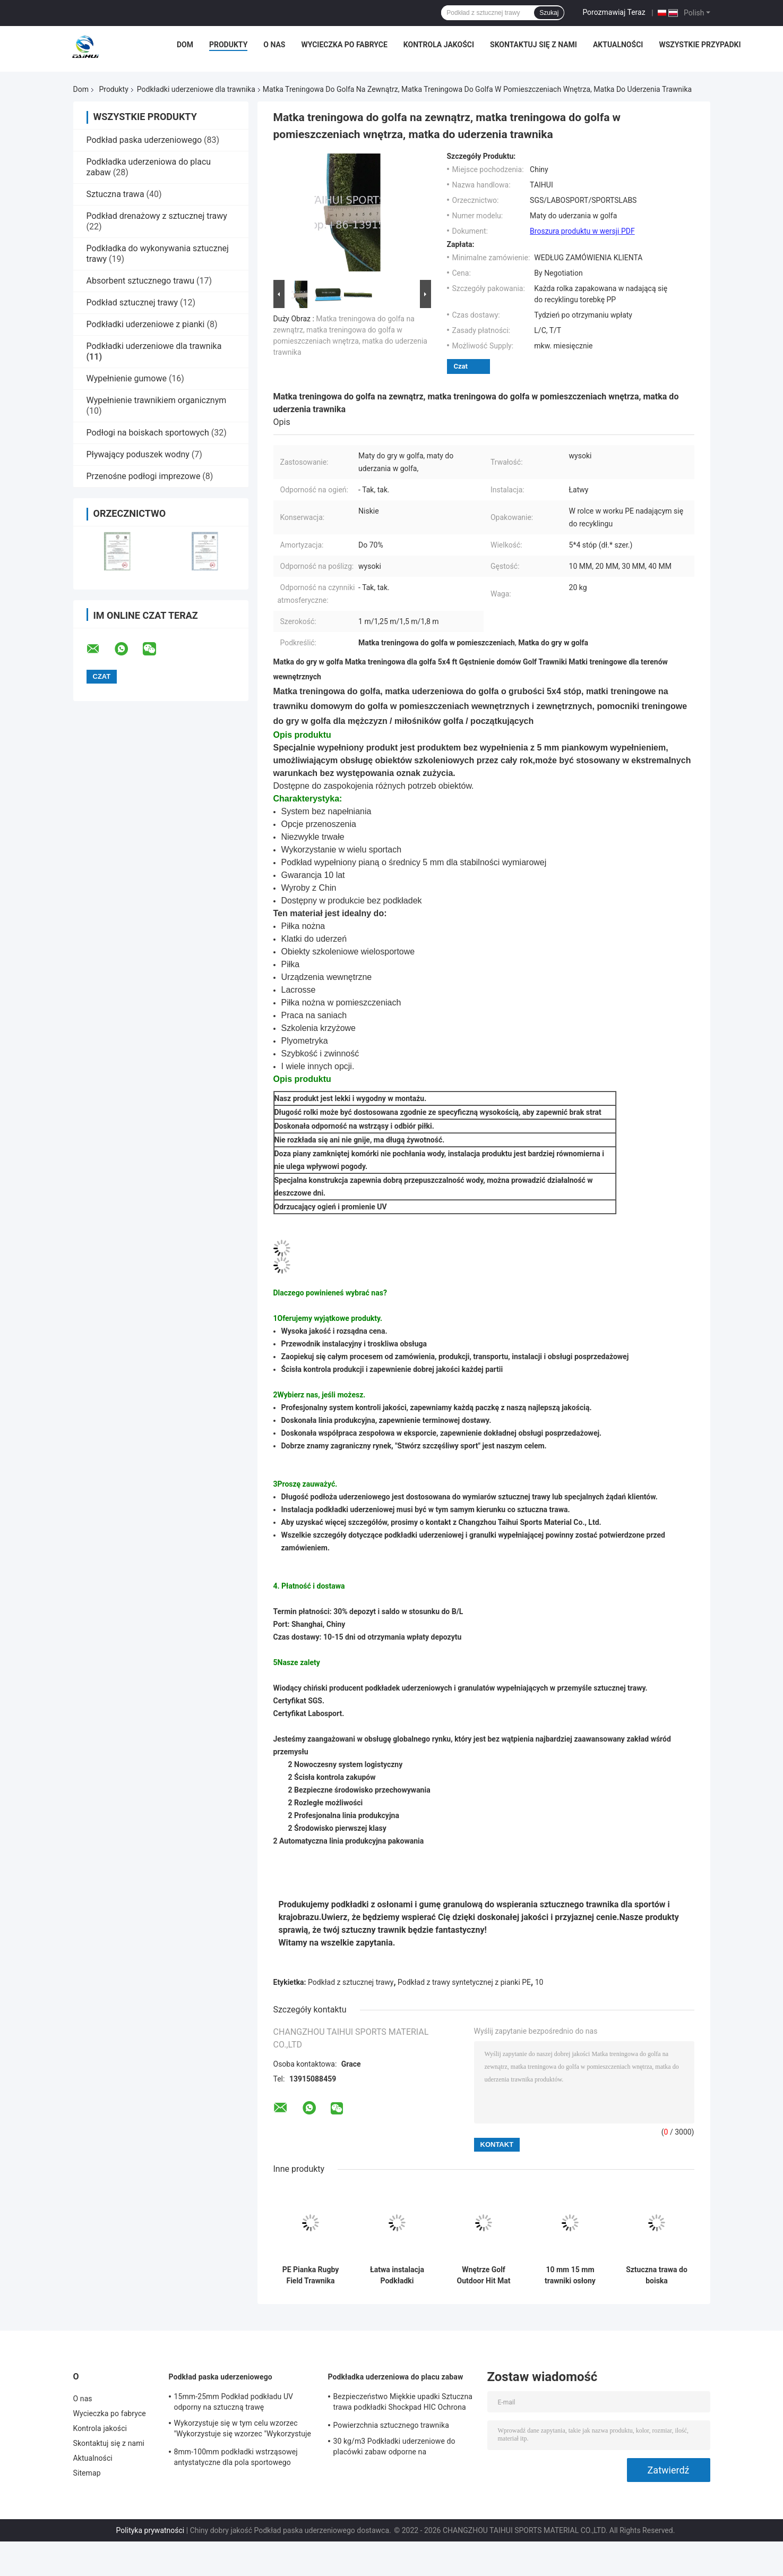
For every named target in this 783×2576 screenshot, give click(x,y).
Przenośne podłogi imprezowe (144, 476)
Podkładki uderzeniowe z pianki (146, 324)
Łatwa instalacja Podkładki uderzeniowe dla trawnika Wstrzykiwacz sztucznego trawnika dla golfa (397, 2275)
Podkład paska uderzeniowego (144, 140)
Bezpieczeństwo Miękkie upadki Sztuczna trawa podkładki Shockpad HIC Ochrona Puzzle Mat (402, 2403)
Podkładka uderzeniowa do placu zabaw (395, 2377)
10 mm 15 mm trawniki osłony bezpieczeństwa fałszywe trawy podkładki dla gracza (570, 2275)
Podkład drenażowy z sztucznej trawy (157, 216)
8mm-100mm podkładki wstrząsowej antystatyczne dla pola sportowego (236, 2457)
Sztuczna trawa (115, 194)
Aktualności (618, 44)
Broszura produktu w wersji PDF (582, 231)
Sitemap (87, 2473)
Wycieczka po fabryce (344, 44)
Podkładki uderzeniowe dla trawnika (196, 89)
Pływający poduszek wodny (138, 454)
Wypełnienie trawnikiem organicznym (157, 400)
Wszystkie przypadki (700, 44)
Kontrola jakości (438, 44)
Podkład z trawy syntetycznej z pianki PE (464, 1982)
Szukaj (548, 12)
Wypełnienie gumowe (127, 378)
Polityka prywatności (150, 2530)
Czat (461, 366)
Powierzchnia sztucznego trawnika (391, 2425)
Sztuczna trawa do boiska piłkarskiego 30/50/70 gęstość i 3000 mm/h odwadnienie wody (657, 2275)
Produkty (228, 44)
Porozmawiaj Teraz (613, 12)
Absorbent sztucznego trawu (141, 281)
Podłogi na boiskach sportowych (148, 433)
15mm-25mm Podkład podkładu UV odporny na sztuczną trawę (234, 2401)
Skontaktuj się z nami (533, 44)
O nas (274, 44)
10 (539, 1982)
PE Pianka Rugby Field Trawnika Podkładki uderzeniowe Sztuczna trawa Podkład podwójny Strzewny (310, 2275)
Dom (185, 44)
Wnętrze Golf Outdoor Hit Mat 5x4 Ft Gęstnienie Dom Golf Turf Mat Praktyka (483, 2275)
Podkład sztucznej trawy (132, 302)
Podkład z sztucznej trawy (350, 1982)
